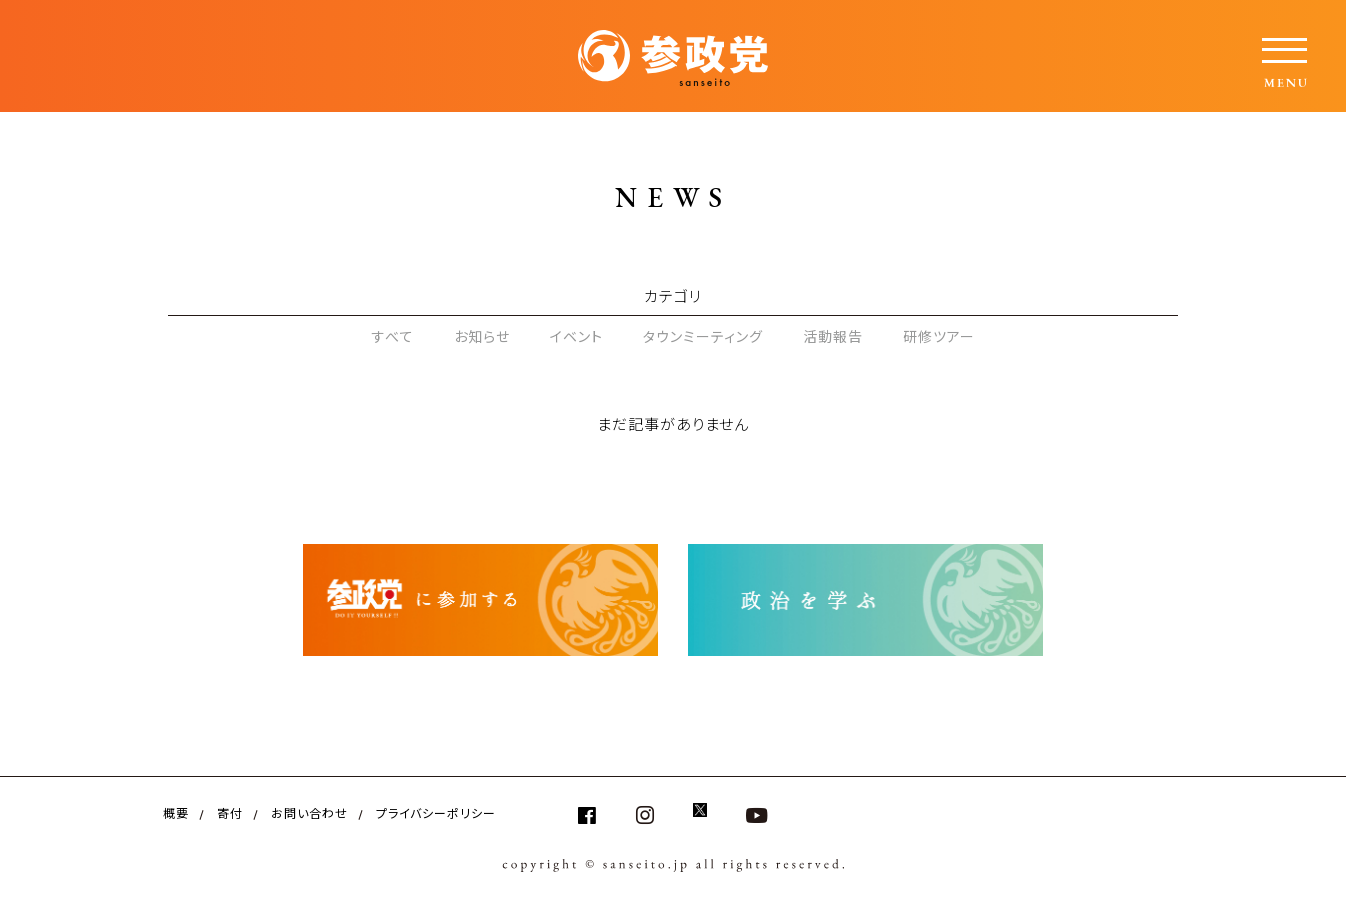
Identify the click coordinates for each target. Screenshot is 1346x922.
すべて (393, 336)
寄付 (230, 812)
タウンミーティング (703, 336)
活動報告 (833, 336)
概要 (176, 812)
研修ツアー (939, 336)
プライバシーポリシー (436, 812)
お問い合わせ (309, 812)
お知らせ (482, 336)
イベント (576, 336)
